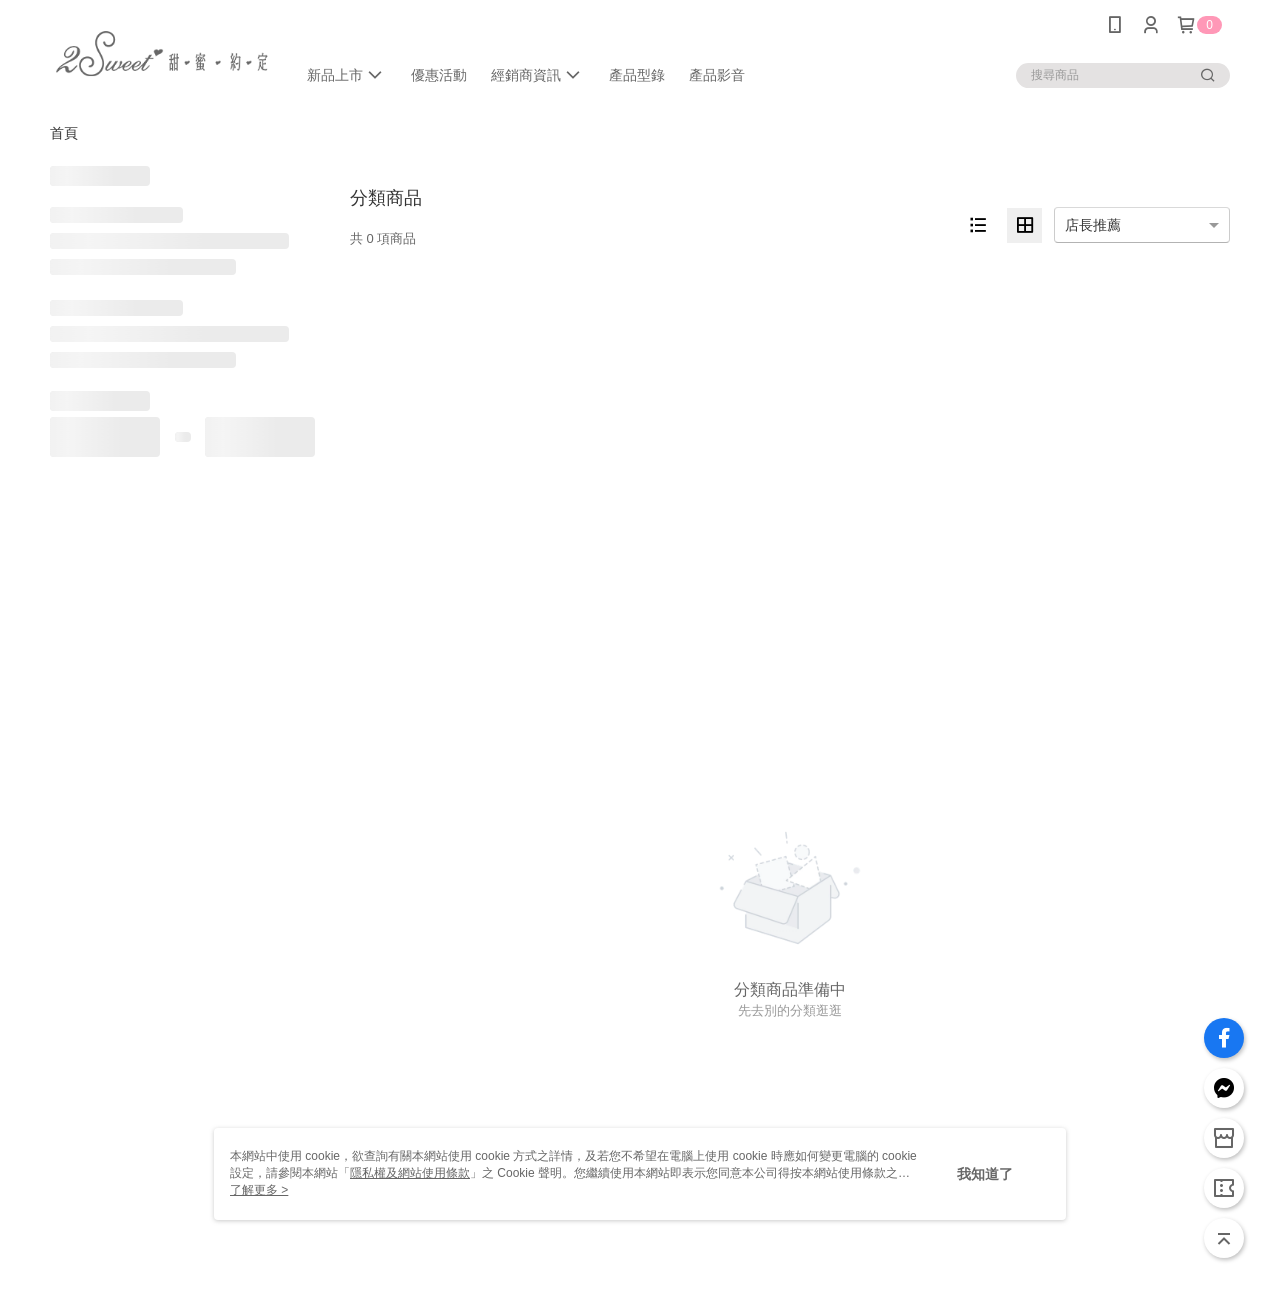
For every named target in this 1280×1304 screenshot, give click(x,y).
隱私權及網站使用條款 (410, 1173)
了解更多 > (259, 1190)
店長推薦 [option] (1093, 225)
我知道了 (985, 1174)
